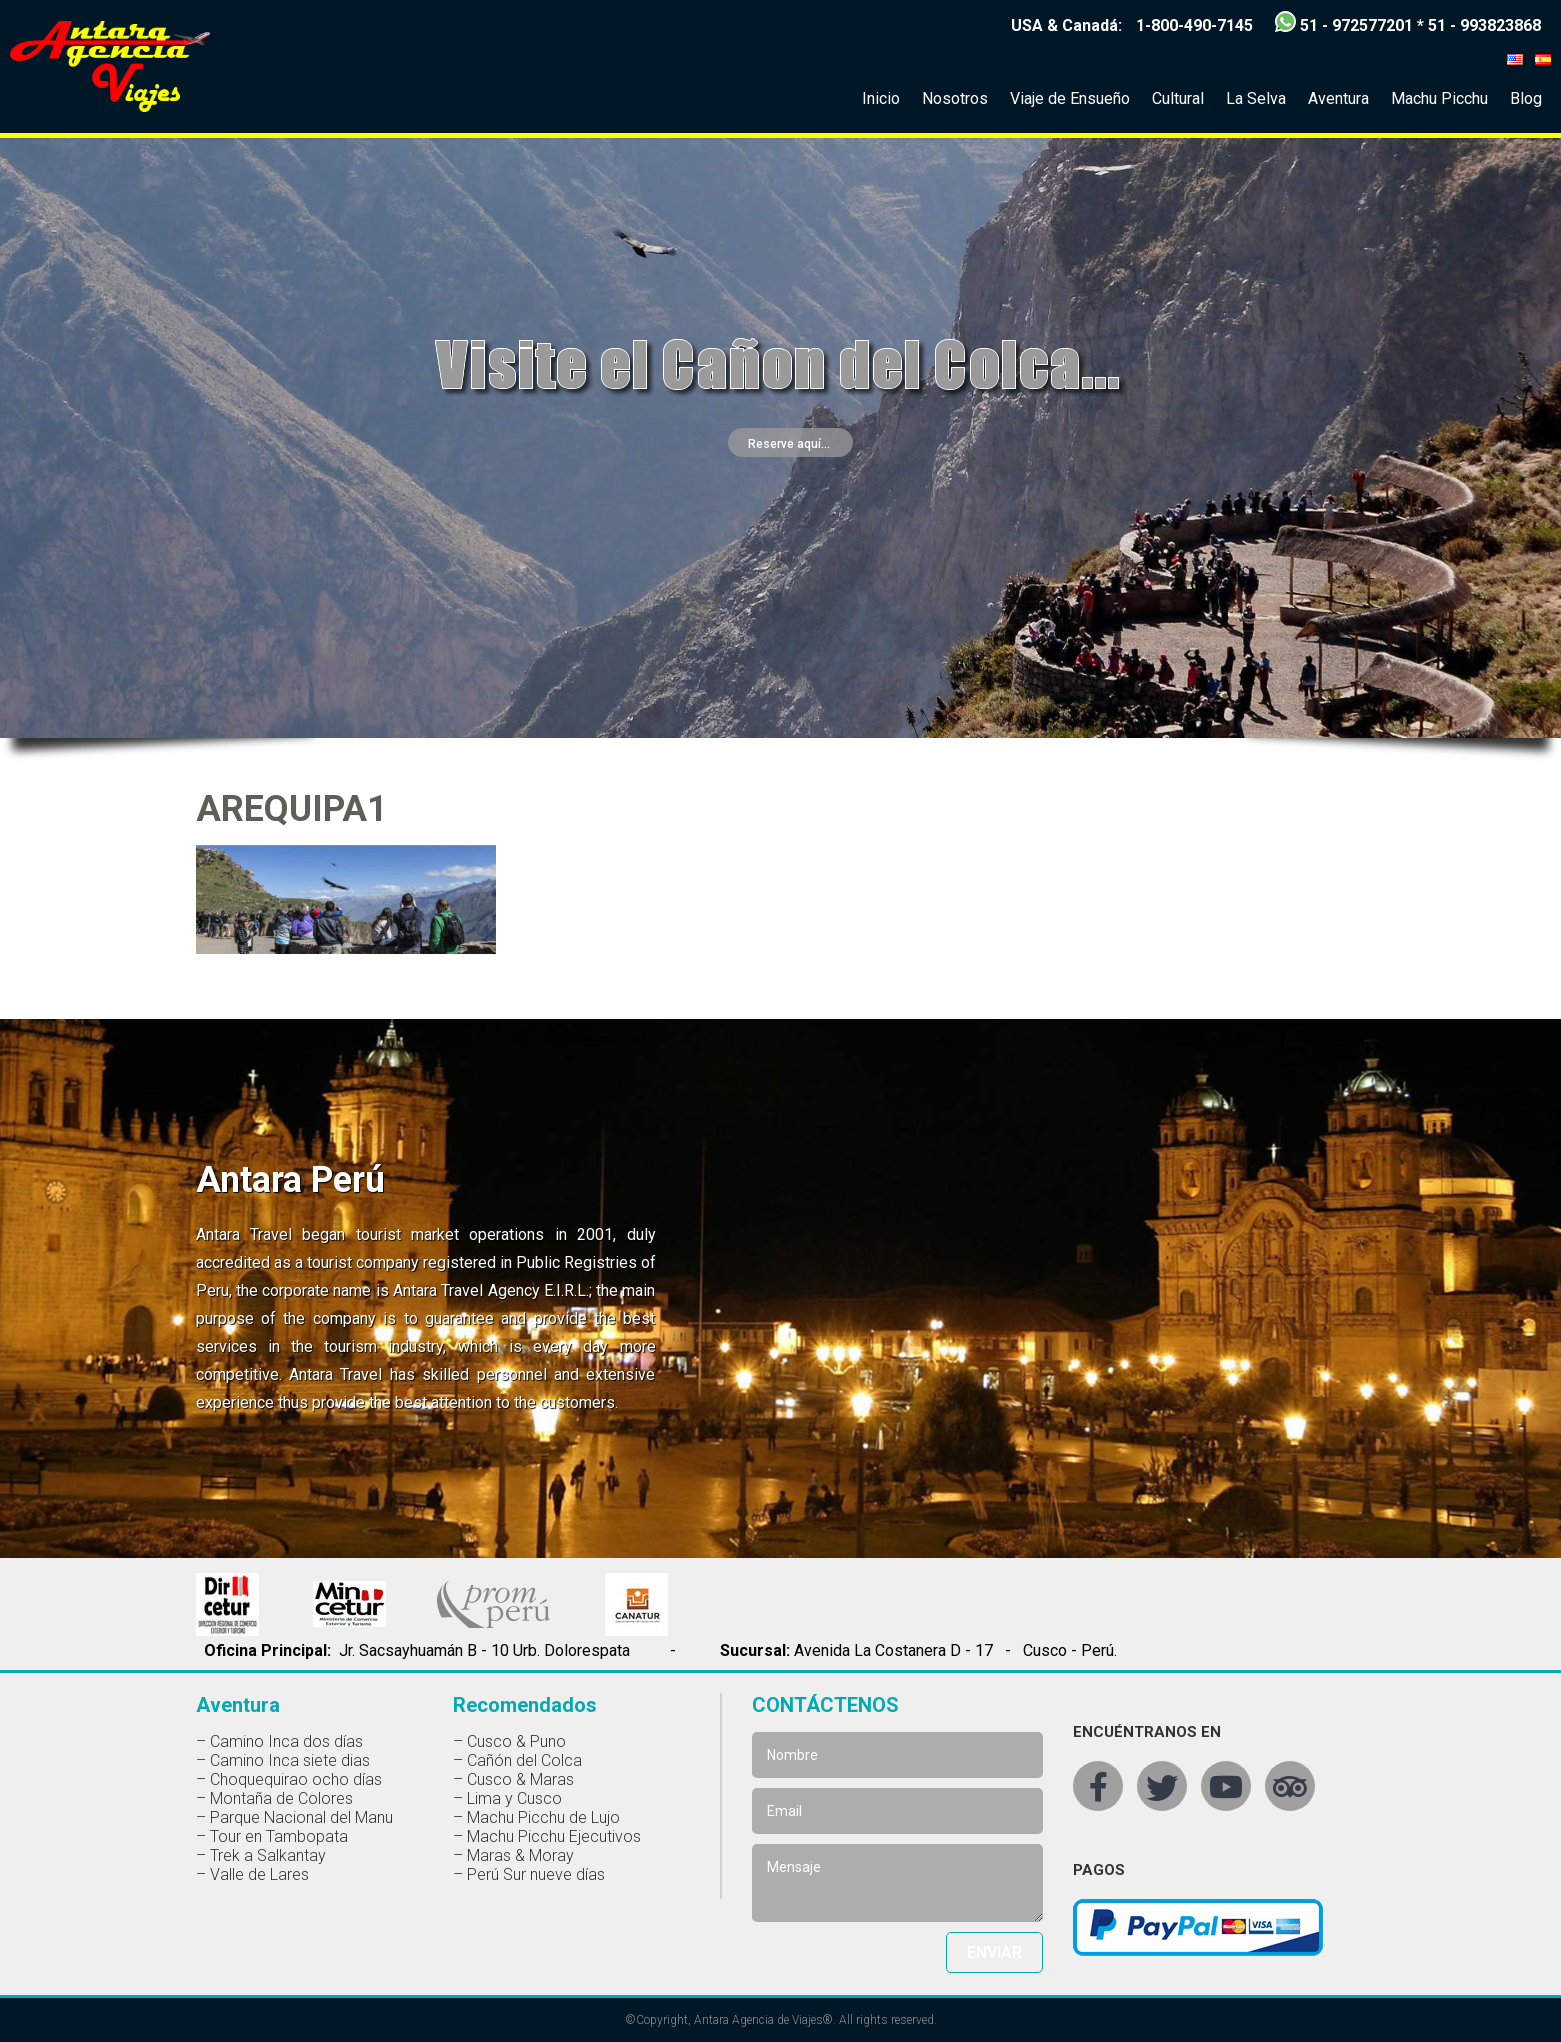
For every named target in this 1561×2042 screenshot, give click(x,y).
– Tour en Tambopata (272, 1836)
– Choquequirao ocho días (289, 1779)
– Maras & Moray (513, 1855)
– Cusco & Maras (513, 1779)
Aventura (1338, 98)
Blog (1526, 98)
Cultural (1178, 98)
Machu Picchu (1439, 98)
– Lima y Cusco (507, 1798)
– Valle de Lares (252, 1874)
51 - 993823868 (1484, 25)
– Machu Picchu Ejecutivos (547, 1836)
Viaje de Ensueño (1070, 98)
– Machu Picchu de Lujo (536, 1817)
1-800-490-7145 (1194, 25)
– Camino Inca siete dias (283, 1760)
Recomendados (525, 1705)
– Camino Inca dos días (279, 1741)
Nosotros (955, 98)
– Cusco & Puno (509, 1741)
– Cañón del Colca (517, 1760)
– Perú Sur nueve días (529, 1874)
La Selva (1256, 98)
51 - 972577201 (1356, 25)
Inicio (881, 98)
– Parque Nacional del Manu (294, 1817)
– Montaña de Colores (274, 1798)
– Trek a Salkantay (261, 1855)
